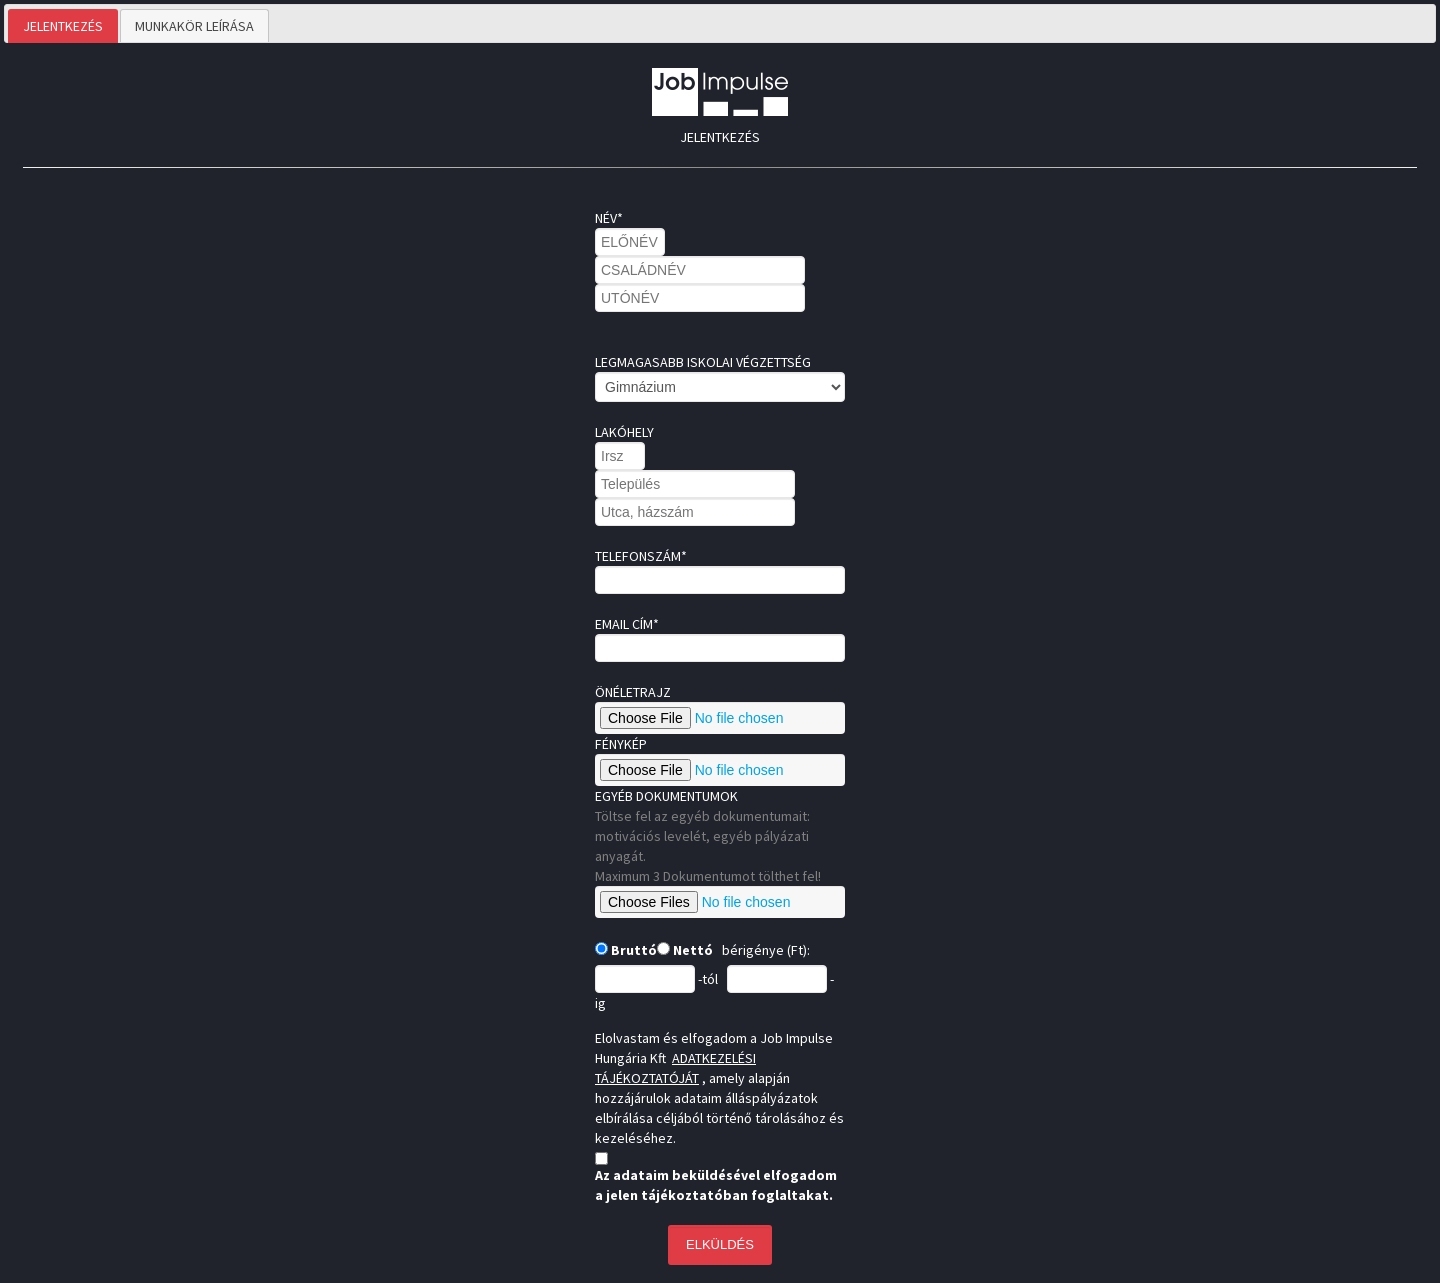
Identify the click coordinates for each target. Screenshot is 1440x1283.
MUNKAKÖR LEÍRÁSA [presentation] (194, 26)
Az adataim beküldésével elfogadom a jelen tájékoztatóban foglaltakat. (716, 1185)
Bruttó (632, 950)
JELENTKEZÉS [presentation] (63, 26)
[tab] (63, 26)
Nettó (691, 950)
